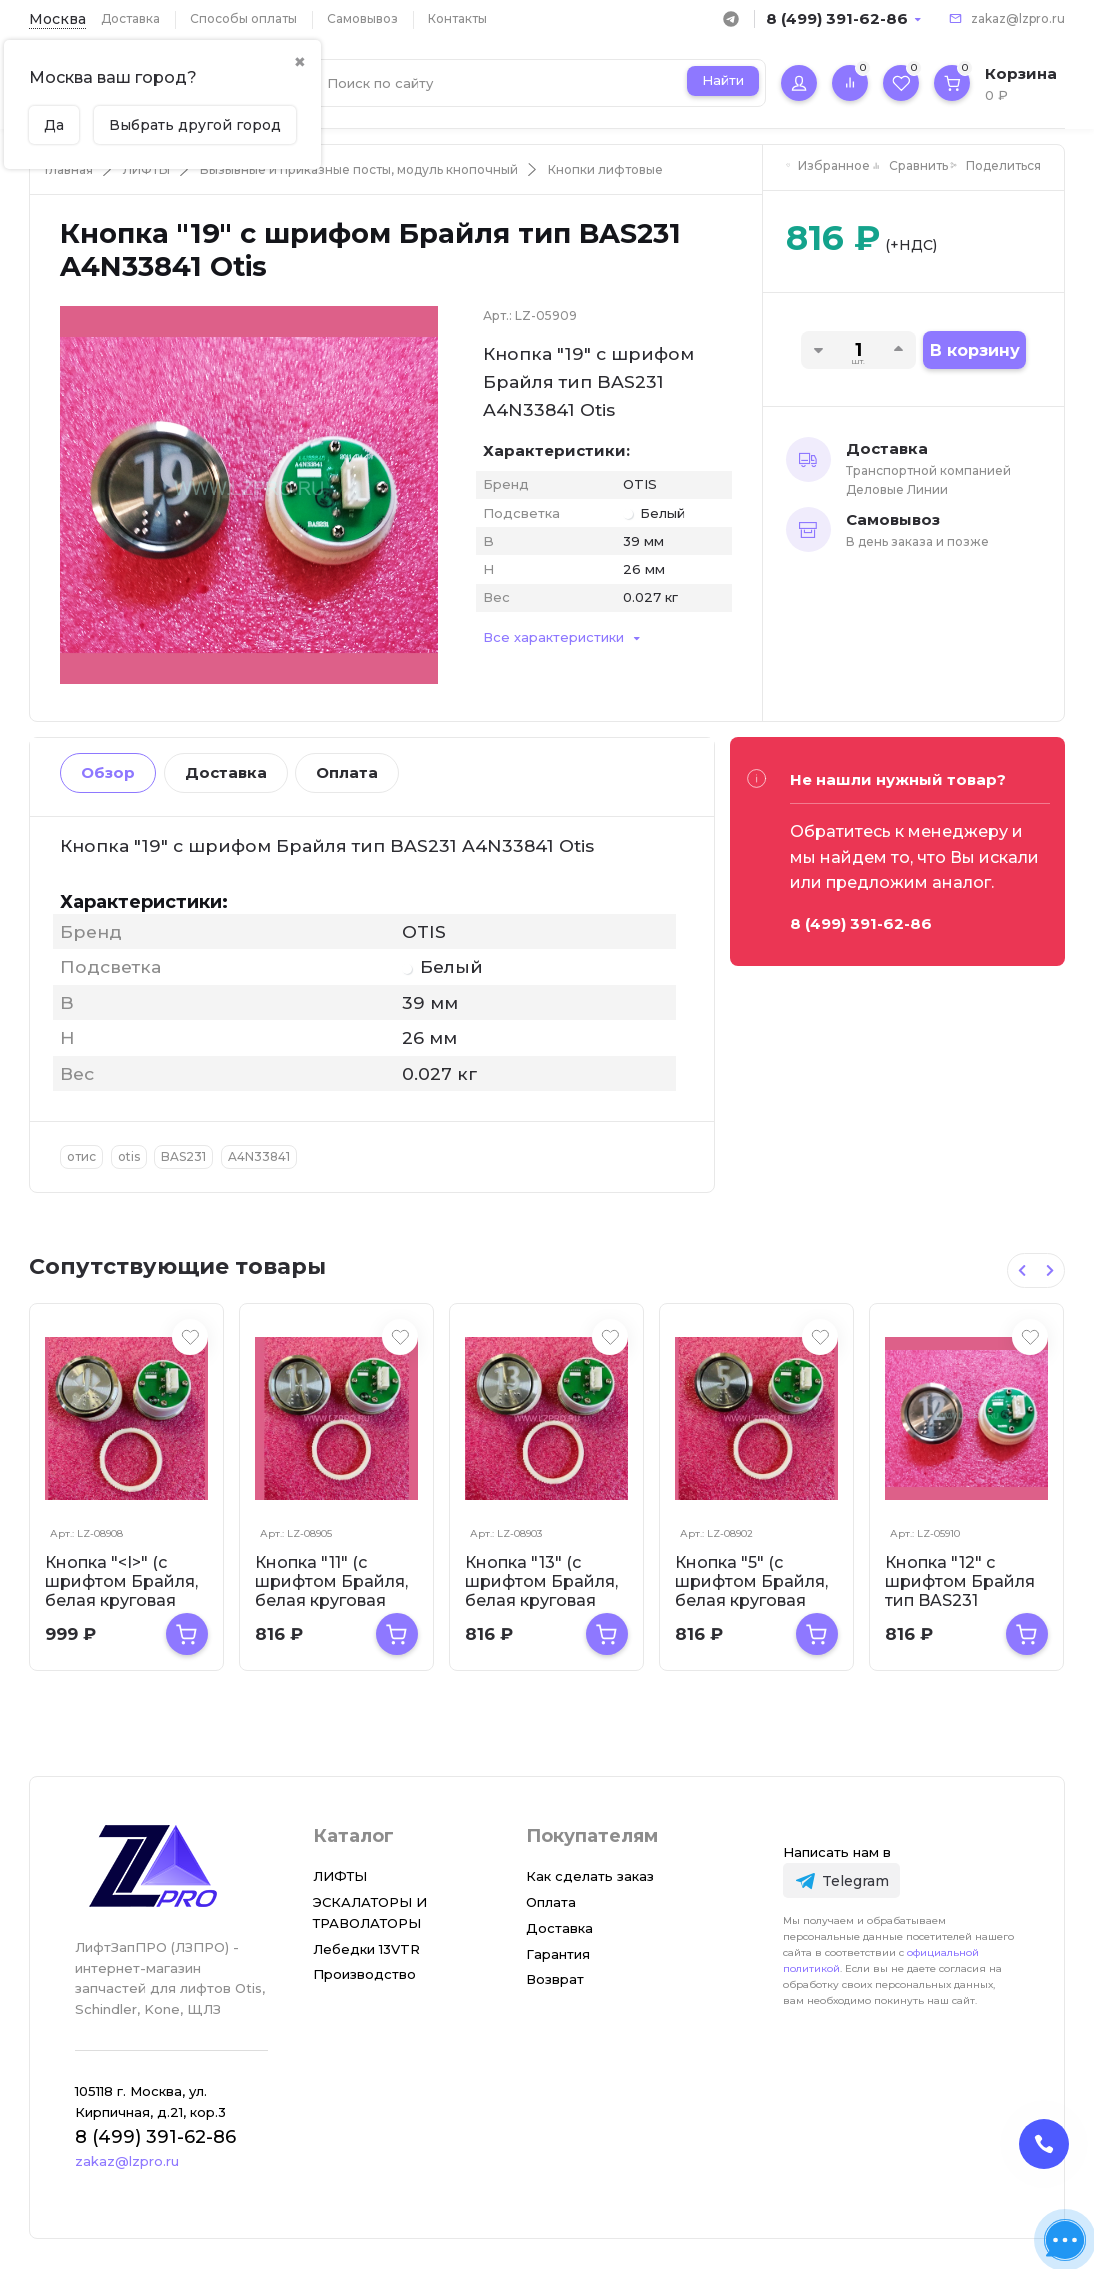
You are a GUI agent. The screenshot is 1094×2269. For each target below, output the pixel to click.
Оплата (347, 772)
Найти (723, 80)
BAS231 (183, 1156)
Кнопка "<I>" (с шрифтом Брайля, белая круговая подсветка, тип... (121, 1591)
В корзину (975, 350)
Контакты (457, 18)
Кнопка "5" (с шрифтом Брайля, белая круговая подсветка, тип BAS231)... (751, 1600)
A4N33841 (259, 1156)
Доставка (130, 18)
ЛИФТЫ (146, 169)
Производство (364, 1974)
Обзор (108, 772)
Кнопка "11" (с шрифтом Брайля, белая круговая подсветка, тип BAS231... (331, 1600)
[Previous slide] (1022, 1270)
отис (81, 1156)
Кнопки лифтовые (605, 169)
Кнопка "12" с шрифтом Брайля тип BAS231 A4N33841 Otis (960, 1591)
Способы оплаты (243, 18)
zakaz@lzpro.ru (1018, 18)
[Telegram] (841, 1880)
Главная (69, 169)
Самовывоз (362, 18)
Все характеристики (553, 637)
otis (129, 1156)
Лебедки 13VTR (366, 1949)
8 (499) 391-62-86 (837, 18)
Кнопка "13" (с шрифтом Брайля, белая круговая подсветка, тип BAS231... (541, 1600)
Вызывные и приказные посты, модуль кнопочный (359, 169)
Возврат (555, 1979)
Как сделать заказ (590, 1876)
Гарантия (558, 1954)
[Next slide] (1050, 1270)
